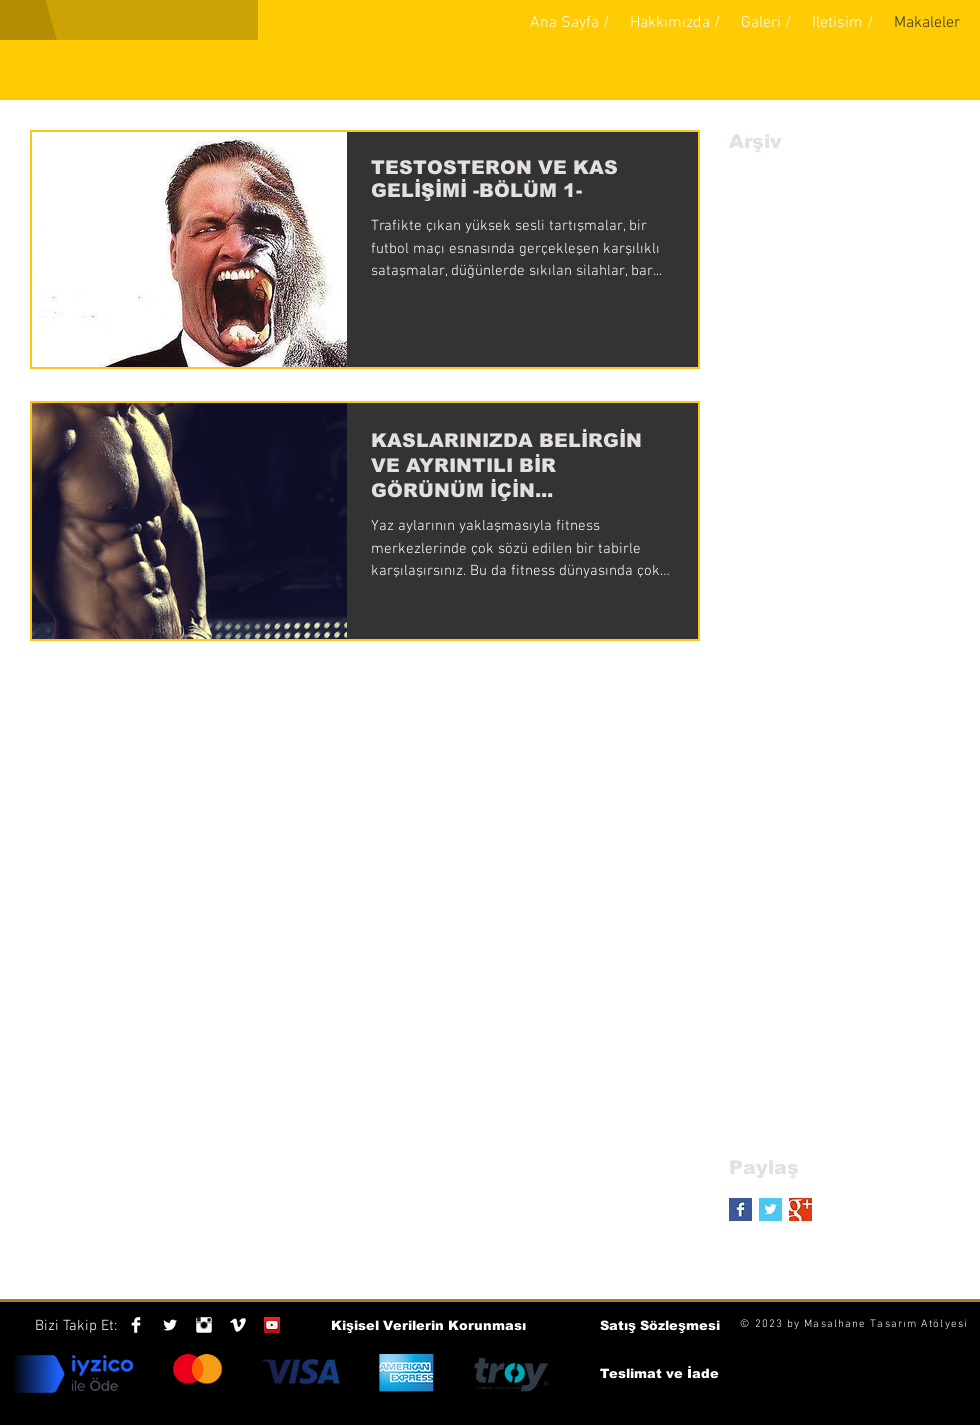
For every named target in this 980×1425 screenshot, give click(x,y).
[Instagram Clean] (204, 1325)
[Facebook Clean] (136, 1325)
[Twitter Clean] (170, 1325)
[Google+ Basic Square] (800, 1209)
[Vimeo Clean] (238, 1325)
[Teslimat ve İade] (659, 1374)
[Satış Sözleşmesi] (659, 1326)
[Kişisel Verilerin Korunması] (428, 1326)
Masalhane (835, 1324)
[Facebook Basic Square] (740, 1209)
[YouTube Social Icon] (272, 1325)
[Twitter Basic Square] (770, 1209)
